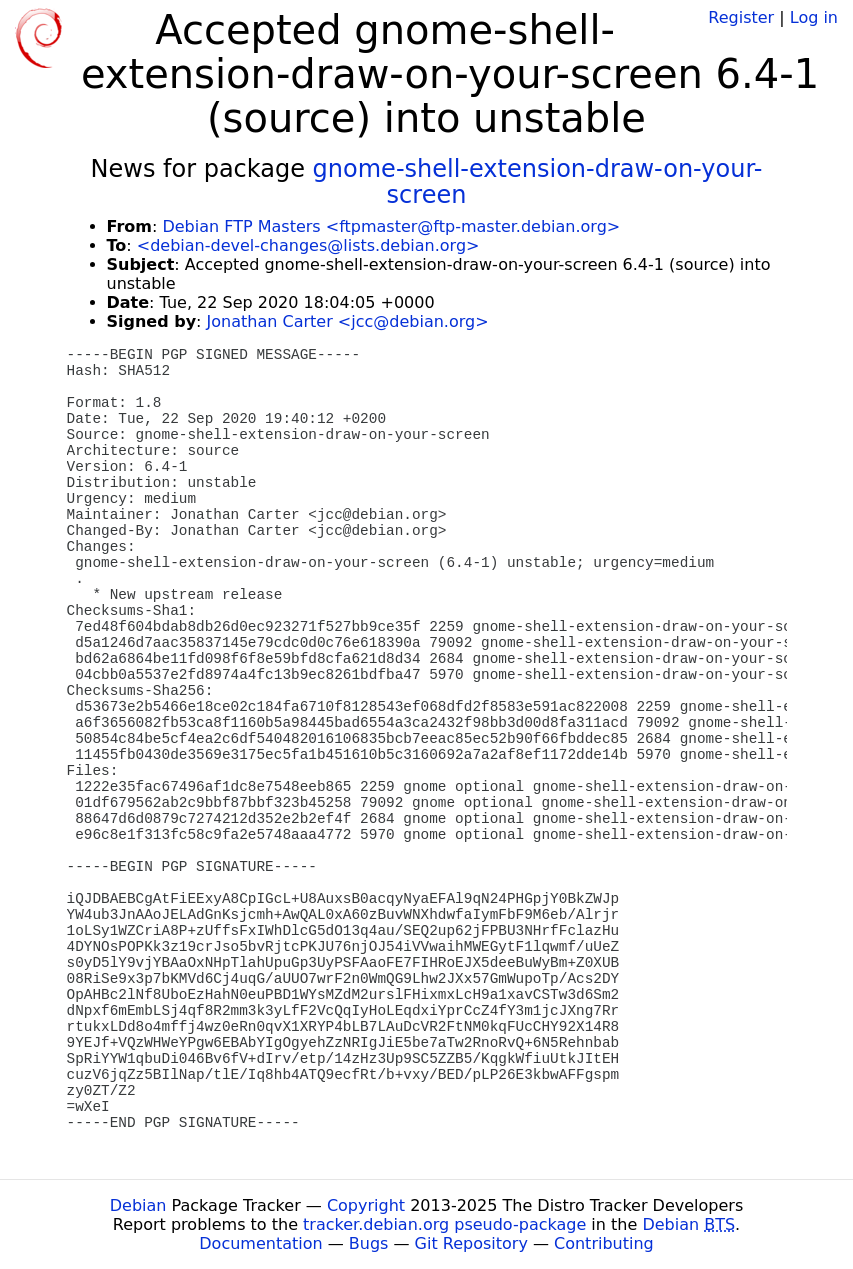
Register (741, 17)
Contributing (604, 1243)
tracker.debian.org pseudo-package (444, 1224)
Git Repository (471, 1243)
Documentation (260, 1243)
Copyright (366, 1205)
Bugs (369, 1243)
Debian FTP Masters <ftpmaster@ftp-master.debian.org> (391, 226)
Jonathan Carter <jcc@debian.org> (348, 321)
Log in (814, 17)
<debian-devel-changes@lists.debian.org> (308, 245)
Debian (138, 1205)
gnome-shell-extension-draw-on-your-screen (538, 182)
